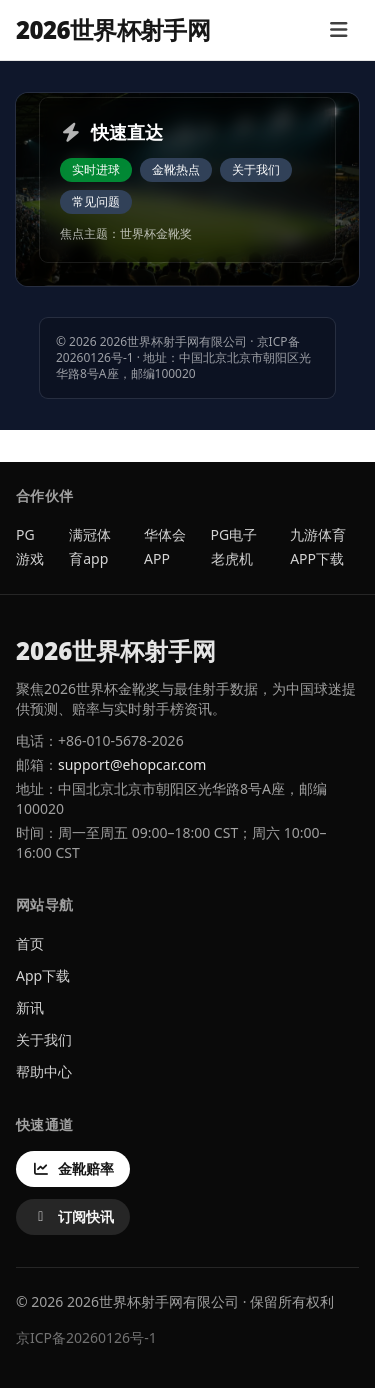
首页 (30, 943)
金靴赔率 (73, 1168)
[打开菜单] (338, 30)
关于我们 (256, 169)
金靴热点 (176, 169)
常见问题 (96, 201)
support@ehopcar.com (132, 764)
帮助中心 (44, 1071)
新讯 (30, 1007)
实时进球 (96, 169)
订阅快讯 (73, 1216)
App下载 (43, 975)
